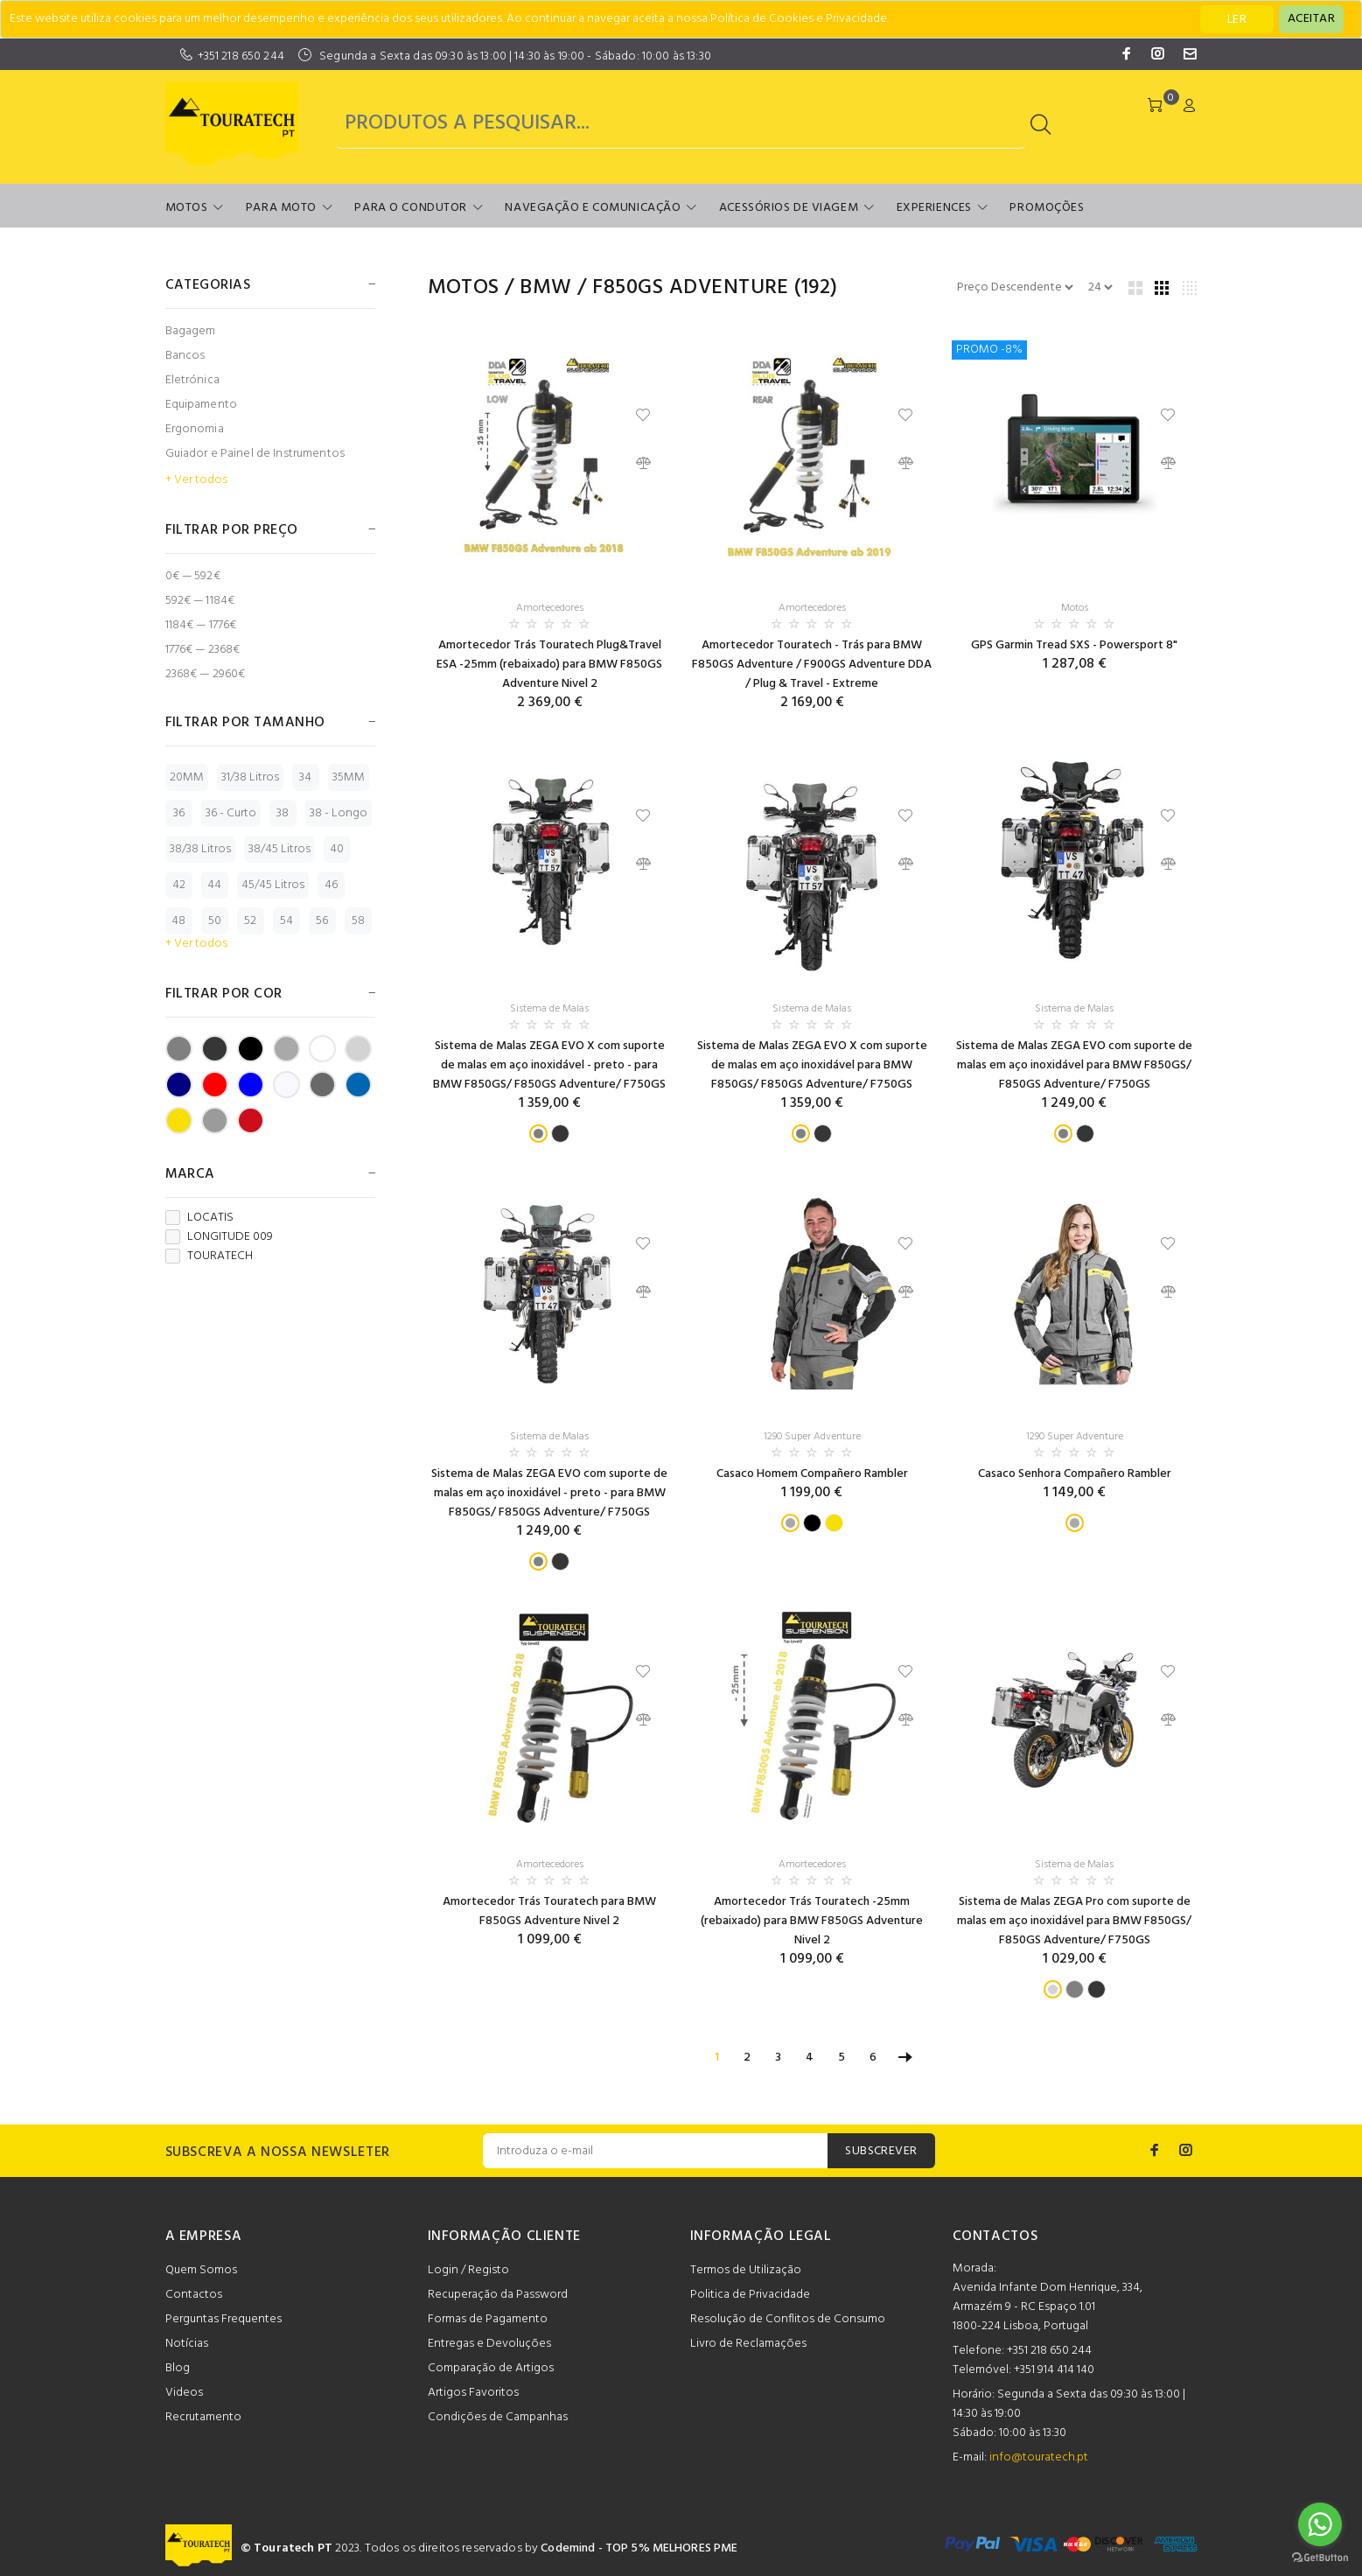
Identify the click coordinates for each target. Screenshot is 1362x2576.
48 (178, 921)
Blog (177, 2368)
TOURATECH (209, 1256)
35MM (348, 777)
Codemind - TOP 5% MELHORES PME (639, 2548)
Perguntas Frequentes (223, 2319)
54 (286, 921)
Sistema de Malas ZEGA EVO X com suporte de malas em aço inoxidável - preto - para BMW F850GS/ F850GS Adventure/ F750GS (549, 1065)
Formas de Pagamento (488, 2319)
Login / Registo (468, 2270)
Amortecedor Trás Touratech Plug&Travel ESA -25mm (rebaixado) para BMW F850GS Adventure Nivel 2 (549, 664)
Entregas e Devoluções (489, 2344)
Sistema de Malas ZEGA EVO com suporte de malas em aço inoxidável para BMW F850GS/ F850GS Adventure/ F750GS (1074, 1065)
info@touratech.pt (1038, 2457)
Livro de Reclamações (748, 2344)
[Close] (1311, 19)
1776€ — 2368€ (203, 650)
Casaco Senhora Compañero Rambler (1074, 1474)
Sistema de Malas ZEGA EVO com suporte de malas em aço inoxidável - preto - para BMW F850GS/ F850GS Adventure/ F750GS (549, 1493)
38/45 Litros (279, 849)
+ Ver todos (196, 480)
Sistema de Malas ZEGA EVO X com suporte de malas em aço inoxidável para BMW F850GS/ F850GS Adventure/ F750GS (812, 1065)
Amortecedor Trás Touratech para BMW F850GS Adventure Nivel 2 (549, 1911)
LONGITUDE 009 (219, 1237)
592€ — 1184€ (200, 601)
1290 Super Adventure (812, 1437)
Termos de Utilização (745, 2270)
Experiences (934, 208)
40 (337, 849)
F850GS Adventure (690, 287)
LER (1237, 20)
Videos (184, 2393)
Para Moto (281, 208)
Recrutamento (203, 2417)
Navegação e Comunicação (593, 208)
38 (282, 813)
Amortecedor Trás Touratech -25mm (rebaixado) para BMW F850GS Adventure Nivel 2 (812, 1921)
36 (179, 813)
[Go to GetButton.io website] (1320, 2558)
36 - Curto (231, 813)
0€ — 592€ (192, 576)
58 (358, 921)
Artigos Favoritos (473, 2393)
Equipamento (201, 405)
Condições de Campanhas (498, 2417)
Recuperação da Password (498, 2295)
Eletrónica (192, 380)
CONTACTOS (995, 2236)
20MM (187, 777)
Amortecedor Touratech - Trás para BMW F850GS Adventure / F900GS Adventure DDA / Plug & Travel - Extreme (812, 664)
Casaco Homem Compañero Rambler (812, 1474)
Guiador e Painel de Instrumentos (255, 454)
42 (178, 885)
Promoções (1046, 208)
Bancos (185, 356)
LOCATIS (199, 1218)
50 (214, 921)
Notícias (186, 2344)
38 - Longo (338, 813)
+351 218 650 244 (241, 56)
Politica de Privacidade (750, 2295)
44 (214, 885)
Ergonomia (194, 429)
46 (331, 885)
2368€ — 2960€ (205, 673)
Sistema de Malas (549, 1009)
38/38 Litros (200, 849)
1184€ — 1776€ (201, 625)
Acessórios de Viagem (788, 208)
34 (305, 777)
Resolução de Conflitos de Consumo (787, 2319)
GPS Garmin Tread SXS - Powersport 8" (1074, 645)
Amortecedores (549, 608)
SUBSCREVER (881, 2151)
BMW (545, 287)
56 (322, 921)
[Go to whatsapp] (1320, 2524)
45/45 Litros (272, 885)
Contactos (193, 2295)
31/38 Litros (250, 777)
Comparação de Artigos (491, 2368)
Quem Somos (201, 2270)
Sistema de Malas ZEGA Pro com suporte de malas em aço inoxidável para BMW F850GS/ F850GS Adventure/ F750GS (1074, 1921)
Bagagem (190, 331)
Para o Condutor (410, 208)
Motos (186, 208)
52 (250, 921)
